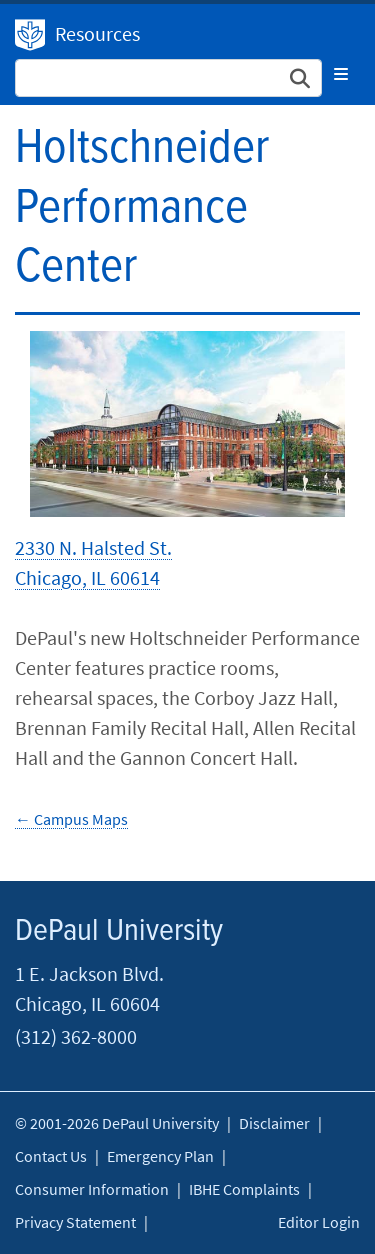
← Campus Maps (71, 819)
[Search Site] (168, 78)
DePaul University (30, 35)
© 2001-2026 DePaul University (117, 1123)
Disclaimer (274, 1123)
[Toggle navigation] (341, 74)
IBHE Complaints (244, 1189)
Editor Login (319, 1222)
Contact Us (51, 1156)
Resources (97, 33)
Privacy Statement (75, 1222)
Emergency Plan (160, 1156)
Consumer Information (92, 1189)
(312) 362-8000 (76, 1036)
